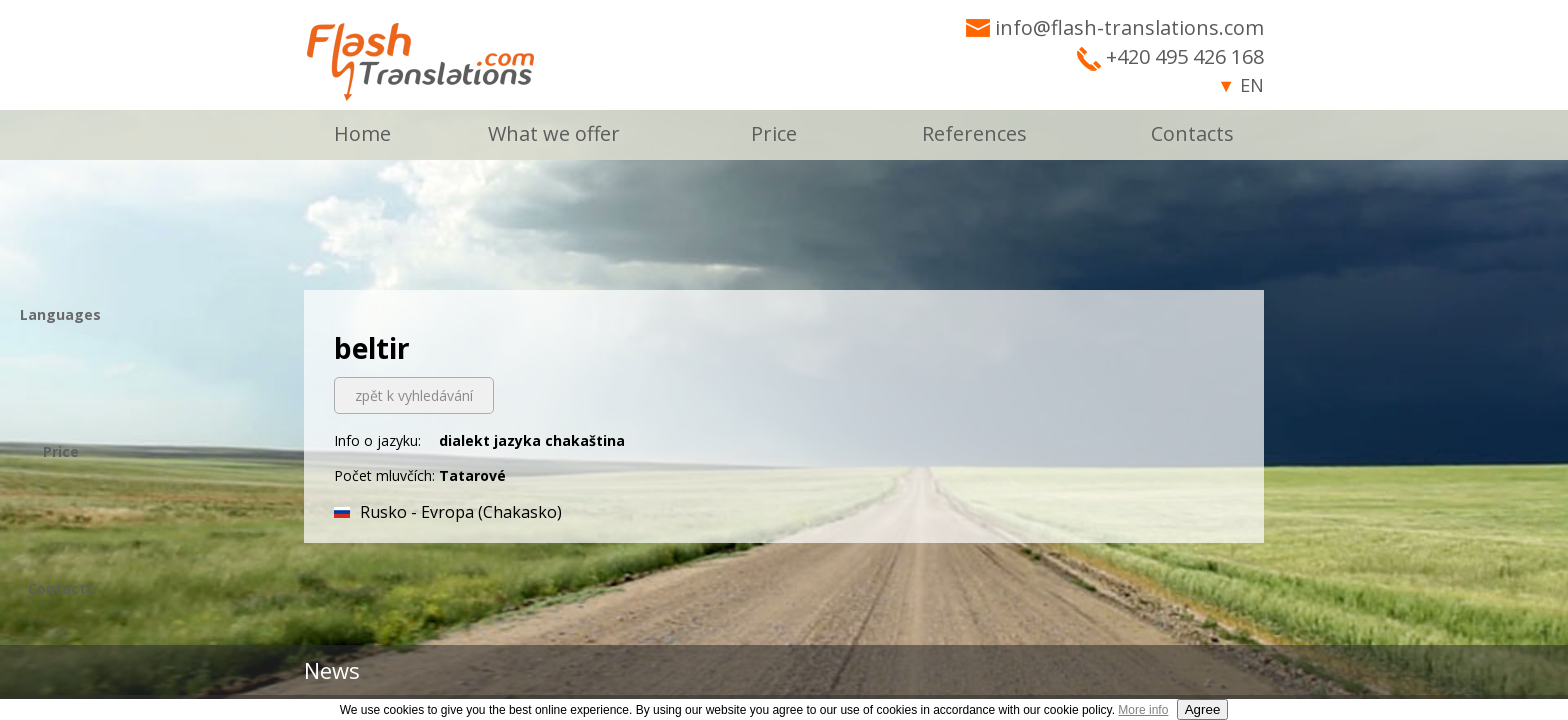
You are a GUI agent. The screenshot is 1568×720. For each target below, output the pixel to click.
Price (774, 133)
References (974, 133)
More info (1143, 710)
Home (362, 133)
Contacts (1192, 133)
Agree (1203, 709)
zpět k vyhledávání (414, 395)
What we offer (554, 133)
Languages (60, 314)
